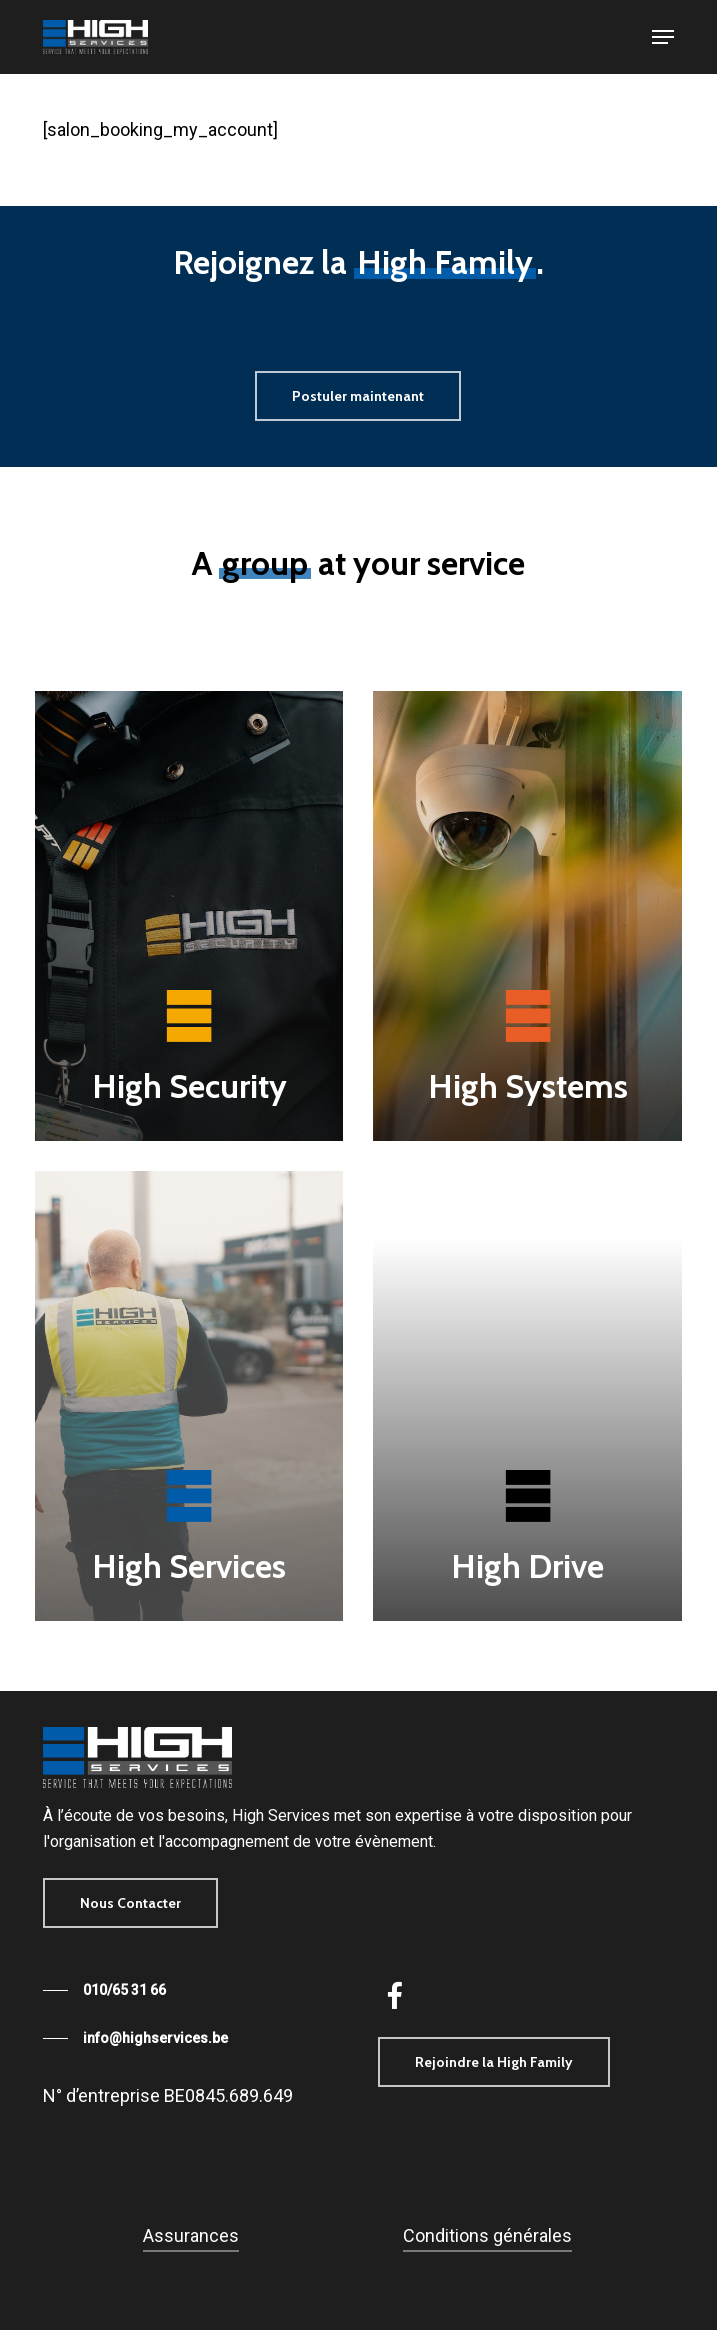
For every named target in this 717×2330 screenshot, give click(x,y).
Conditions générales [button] (487, 2235)
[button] (663, 37)
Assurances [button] (191, 2235)
